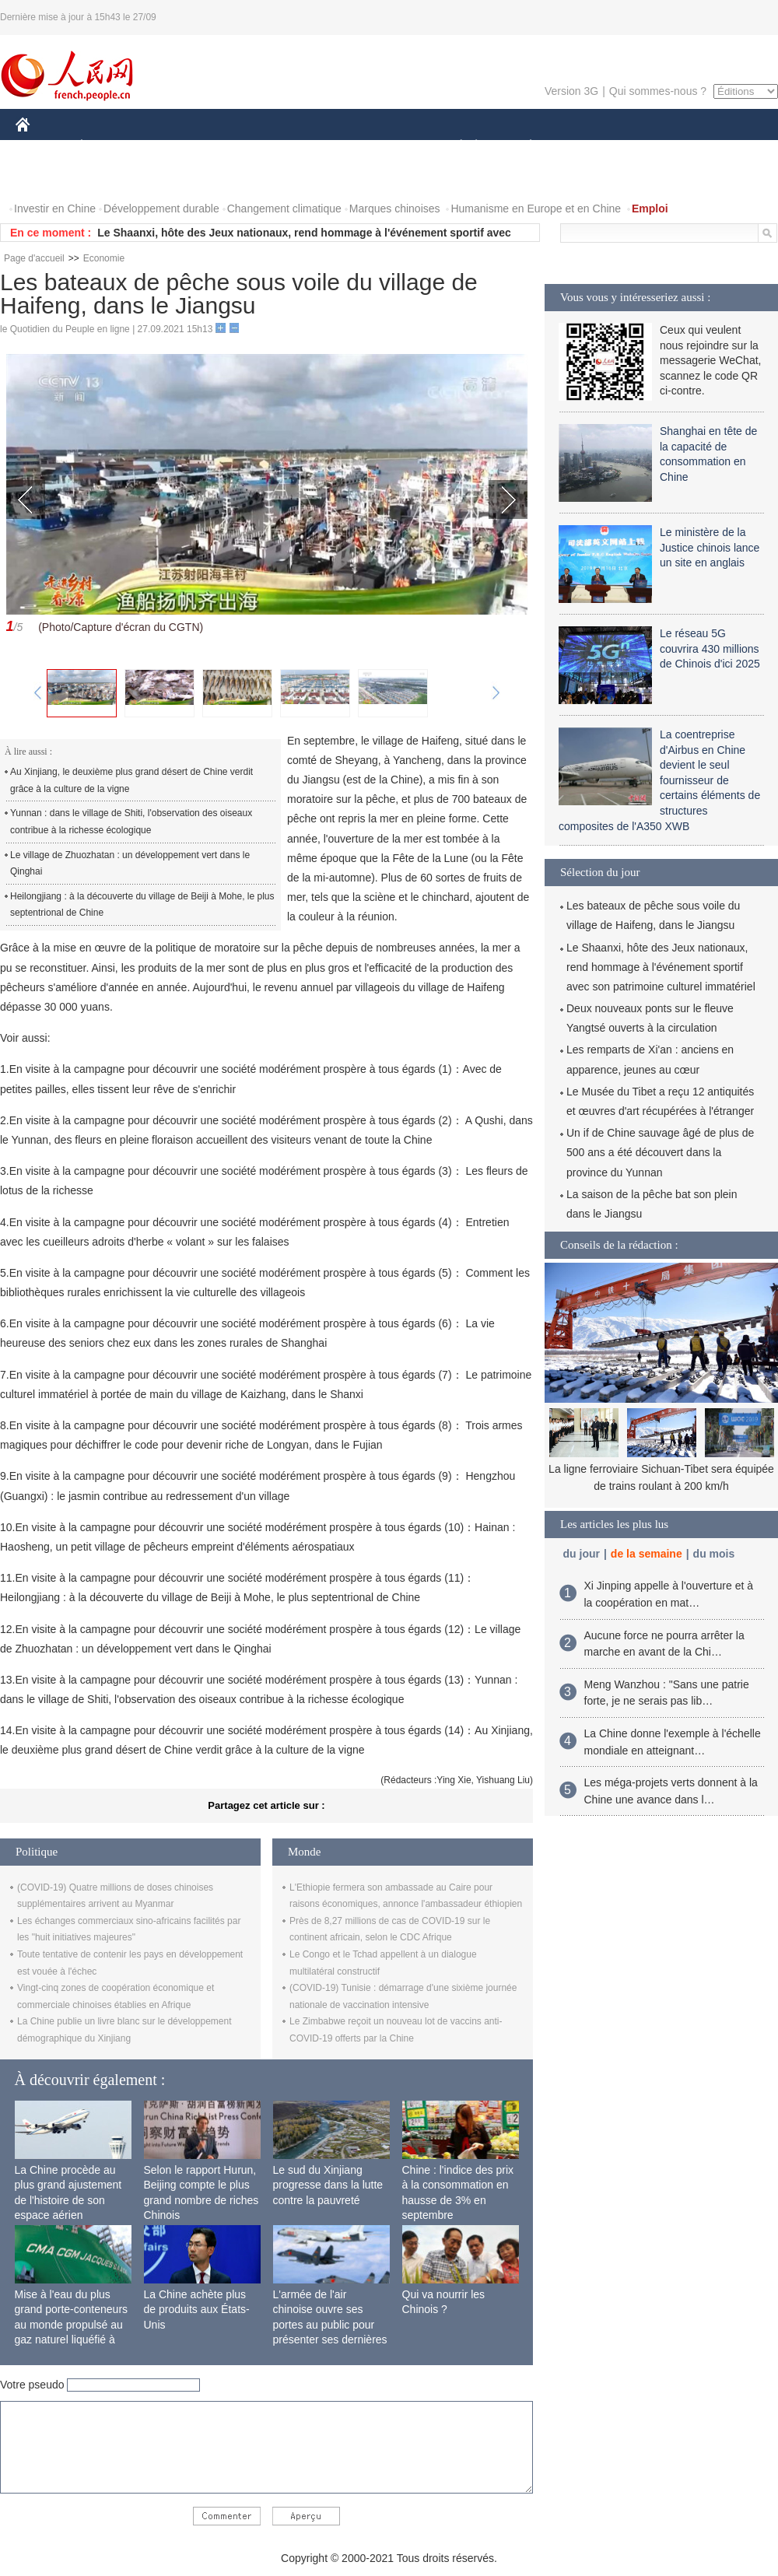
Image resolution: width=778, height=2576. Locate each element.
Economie (103, 258)
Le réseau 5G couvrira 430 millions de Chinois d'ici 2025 (710, 648)
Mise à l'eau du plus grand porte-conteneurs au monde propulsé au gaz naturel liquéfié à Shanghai (71, 2324)
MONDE (181, 146)
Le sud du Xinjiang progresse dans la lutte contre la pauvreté (328, 2185)
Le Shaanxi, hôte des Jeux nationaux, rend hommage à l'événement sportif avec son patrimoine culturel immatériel (660, 967)
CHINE (42, 146)
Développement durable (161, 208)
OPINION (724, 146)
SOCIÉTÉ (453, 146)
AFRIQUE (246, 146)
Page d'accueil (34, 258)
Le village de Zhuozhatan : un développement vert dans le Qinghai (130, 864)
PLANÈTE (522, 146)
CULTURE (384, 146)
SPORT (585, 146)
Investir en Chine (55, 208)
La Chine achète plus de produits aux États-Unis (197, 2309)
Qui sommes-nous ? (657, 91)
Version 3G (571, 91)
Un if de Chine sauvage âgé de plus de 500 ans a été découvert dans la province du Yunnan (660, 1152)
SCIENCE (315, 146)
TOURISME (651, 146)
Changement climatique (284, 208)
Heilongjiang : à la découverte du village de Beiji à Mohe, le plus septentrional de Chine (142, 905)
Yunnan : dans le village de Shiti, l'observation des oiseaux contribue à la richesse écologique (131, 822)
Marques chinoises (394, 208)
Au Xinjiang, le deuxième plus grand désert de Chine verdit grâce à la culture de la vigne (131, 780)
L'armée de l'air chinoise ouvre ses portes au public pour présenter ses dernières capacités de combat (330, 2324)
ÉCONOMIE (109, 146)
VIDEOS (110, 177)
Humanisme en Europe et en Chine (535, 208)
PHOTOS (47, 177)
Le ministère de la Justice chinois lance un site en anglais (709, 547)
